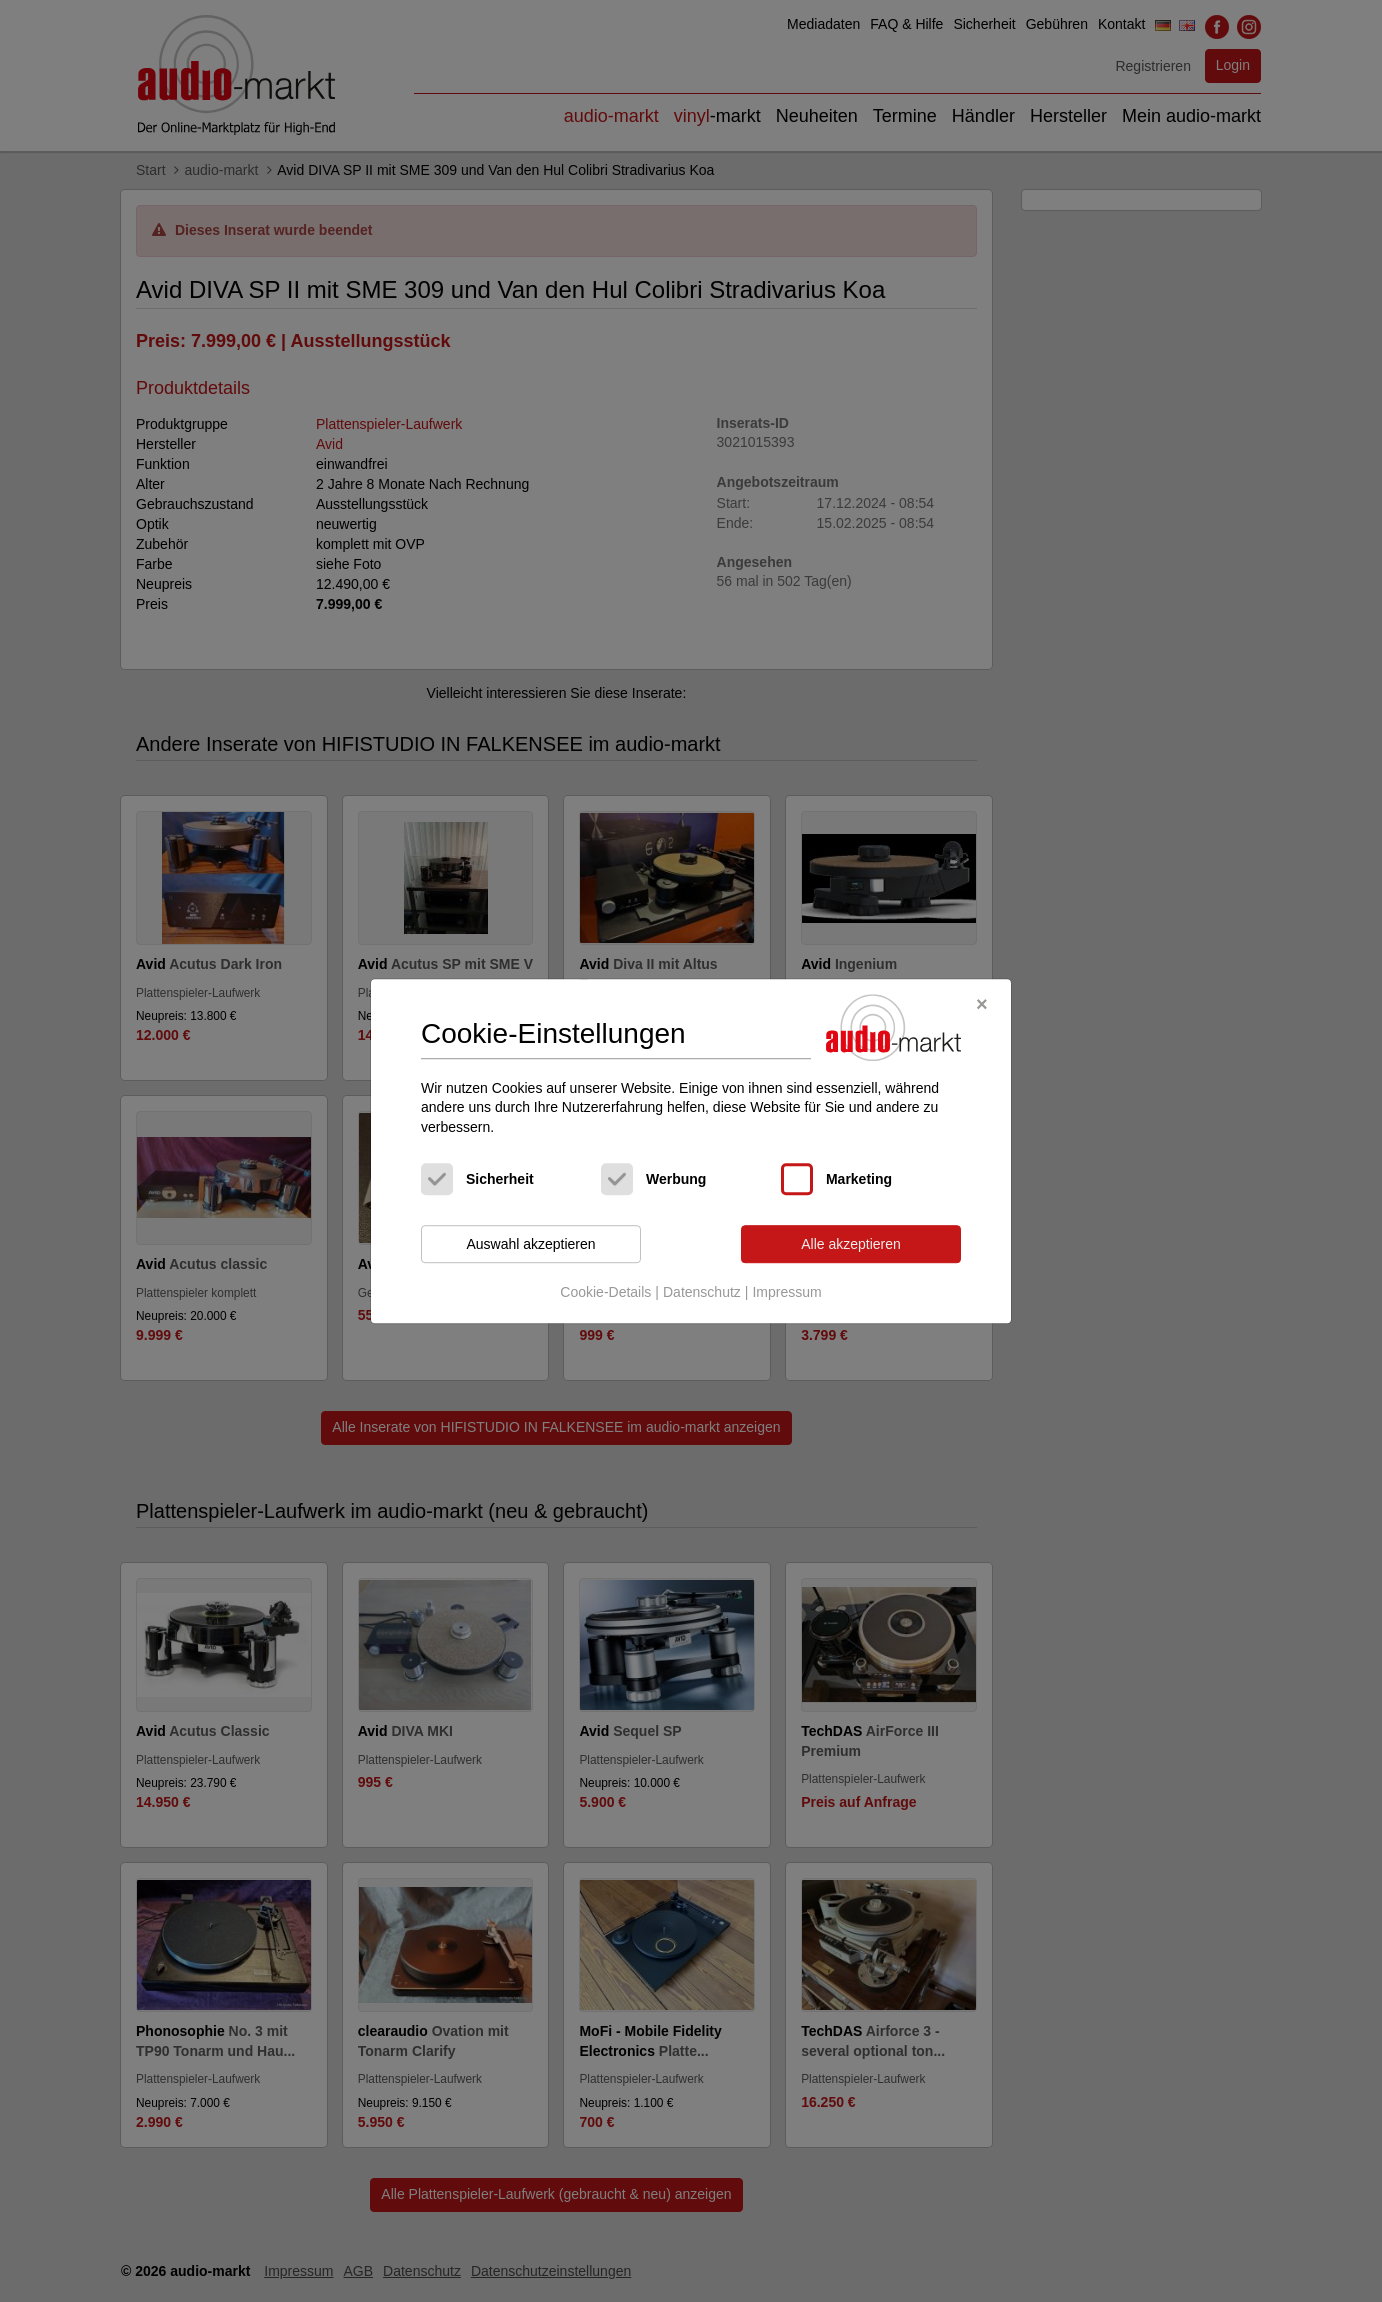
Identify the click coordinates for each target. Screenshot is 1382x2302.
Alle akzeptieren (851, 1244)
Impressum (786, 1292)
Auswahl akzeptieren (530, 1244)
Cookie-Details (605, 1292)
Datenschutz (702, 1292)
